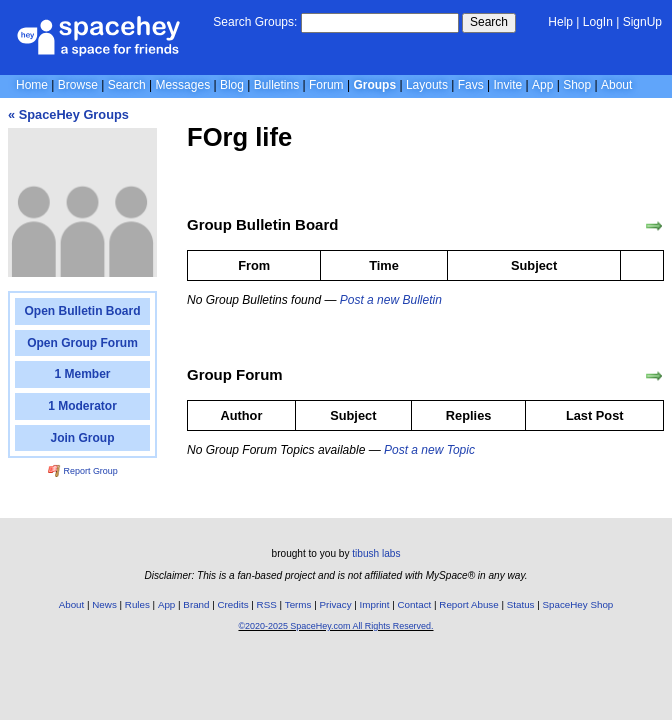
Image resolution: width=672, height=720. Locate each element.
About (616, 85)
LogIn (598, 22)
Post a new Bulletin (391, 300)
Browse (78, 85)
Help (560, 22)
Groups (374, 85)
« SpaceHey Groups (68, 114)
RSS (267, 604)
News (104, 604)
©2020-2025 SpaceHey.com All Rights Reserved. (335, 626)
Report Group (83, 471)
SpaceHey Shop (578, 604)
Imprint (375, 604)
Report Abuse (468, 604)
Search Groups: (255, 22)
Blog (232, 85)
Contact (415, 604)
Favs (471, 85)
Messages (182, 85)
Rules (137, 604)
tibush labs (376, 553)
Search (489, 22)
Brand (196, 604)
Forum (326, 85)
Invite (508, 85)
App (542, 85)
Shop (577, 85)
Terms (298, 604)
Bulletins (276, 85)
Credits (233, 604)
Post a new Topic (429, 450)
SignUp (642, 22)
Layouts (427, 85)
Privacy (335, 604)
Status (521, 604)
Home (32, 85)
